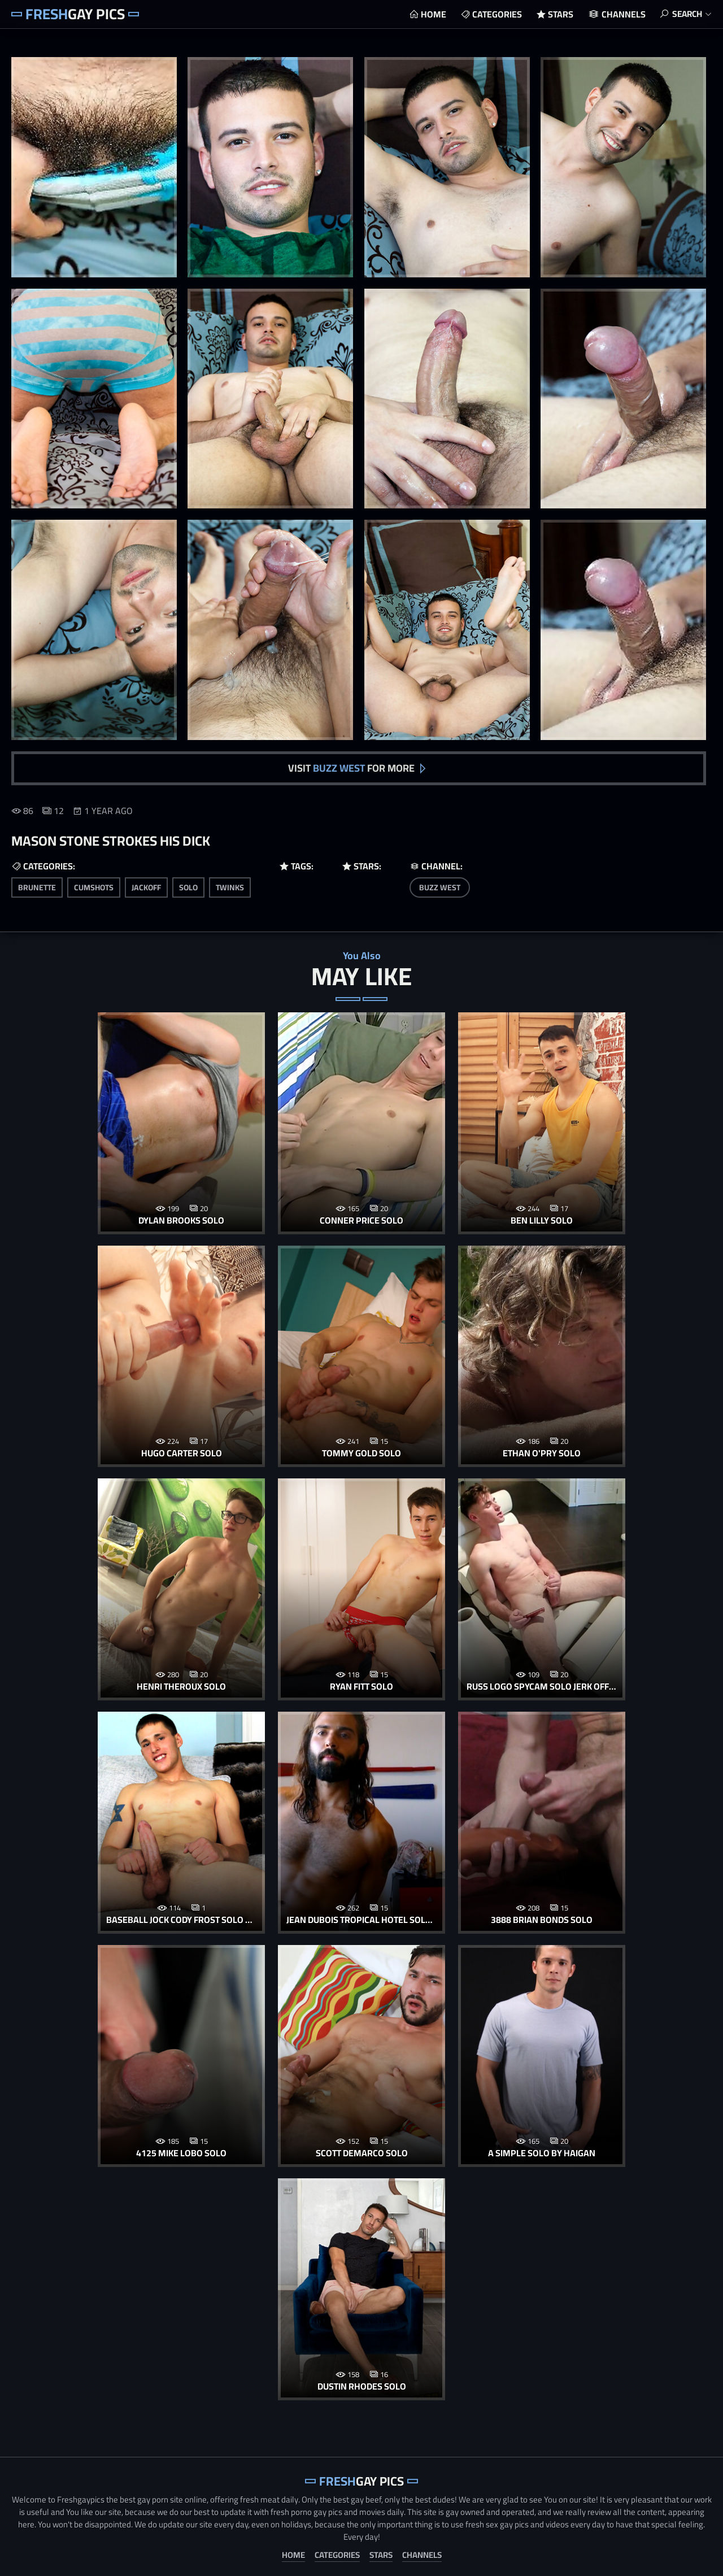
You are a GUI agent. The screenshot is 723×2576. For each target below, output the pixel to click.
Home (430, 14)
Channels (620, 14)
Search (685, 14)
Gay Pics (75, 14)
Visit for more (351, 767)
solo (188, 886)
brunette (37, 886)
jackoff (146, 886)
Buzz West (439, 886)
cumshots (94, 886)
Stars (557, 14)
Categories (494, 14)
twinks (230, 886)
